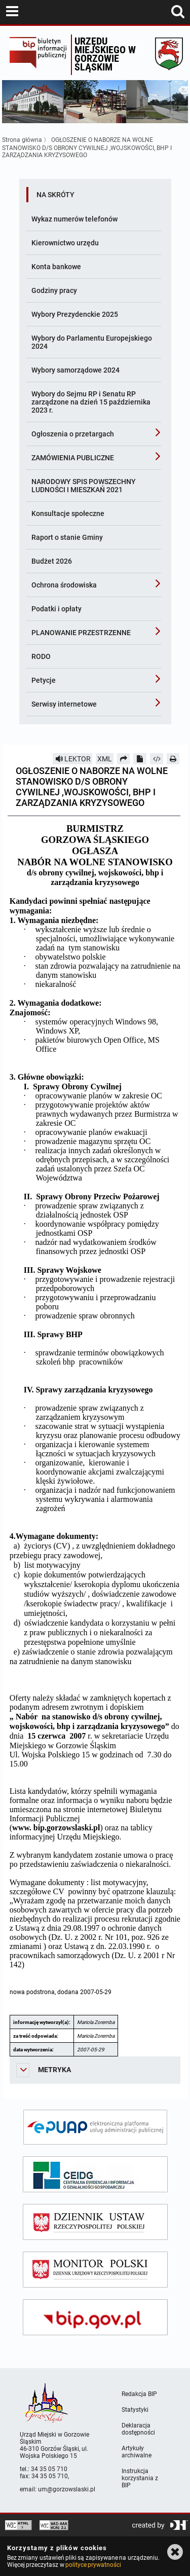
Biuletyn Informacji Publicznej (37, 54)
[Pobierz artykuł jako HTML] (156, 758)
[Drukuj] (173, 758)
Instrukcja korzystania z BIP (140, 2478)
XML (104, 759)
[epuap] (95, 2127)
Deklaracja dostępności (138, 2429)
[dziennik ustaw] (95, 2222)
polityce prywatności (93, 2564)
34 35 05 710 (49, 2469)
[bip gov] (95, 2317)
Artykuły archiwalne (136, 2452)
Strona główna (22, 139)
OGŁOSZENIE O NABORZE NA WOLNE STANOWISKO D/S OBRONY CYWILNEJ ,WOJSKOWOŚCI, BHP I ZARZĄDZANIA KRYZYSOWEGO (87, 147)
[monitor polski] (95, 2270)
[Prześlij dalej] (123, 758)
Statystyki (135, 2409)
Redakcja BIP (139, 2394)
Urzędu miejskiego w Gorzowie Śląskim (105, 54)
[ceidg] (95, 2174)
